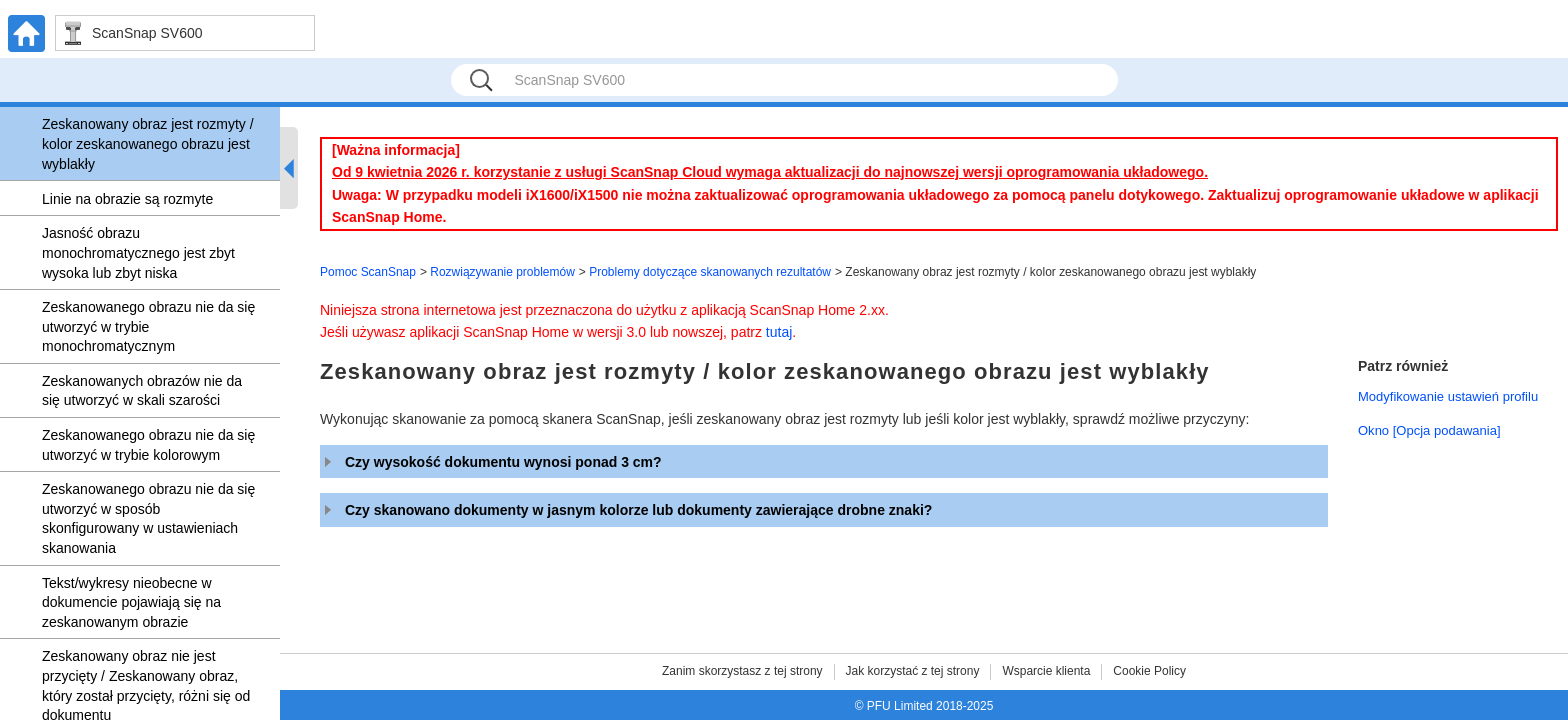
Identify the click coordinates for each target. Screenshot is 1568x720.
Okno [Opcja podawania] (1429, 430)
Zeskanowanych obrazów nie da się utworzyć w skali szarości (142, 391)
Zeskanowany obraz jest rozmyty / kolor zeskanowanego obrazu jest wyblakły (148, 143)
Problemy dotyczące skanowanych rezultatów (710, 272)
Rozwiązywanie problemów (502, 272)
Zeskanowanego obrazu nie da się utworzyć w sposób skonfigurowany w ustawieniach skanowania (148, 518)
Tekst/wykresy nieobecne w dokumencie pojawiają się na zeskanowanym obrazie (131, 602)
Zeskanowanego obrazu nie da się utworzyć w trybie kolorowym (148, 445)
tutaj (779, 332)
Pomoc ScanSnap (368, 272)
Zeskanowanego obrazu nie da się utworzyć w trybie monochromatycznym (148, 326)
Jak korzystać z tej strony (913, 671)
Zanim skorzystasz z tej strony (742, 671)
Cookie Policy (1149, 671)
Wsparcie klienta (1046, 671)
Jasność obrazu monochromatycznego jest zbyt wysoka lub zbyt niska (138, 252)
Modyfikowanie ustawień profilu (1448, 396)
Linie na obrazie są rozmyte (127, 199)
